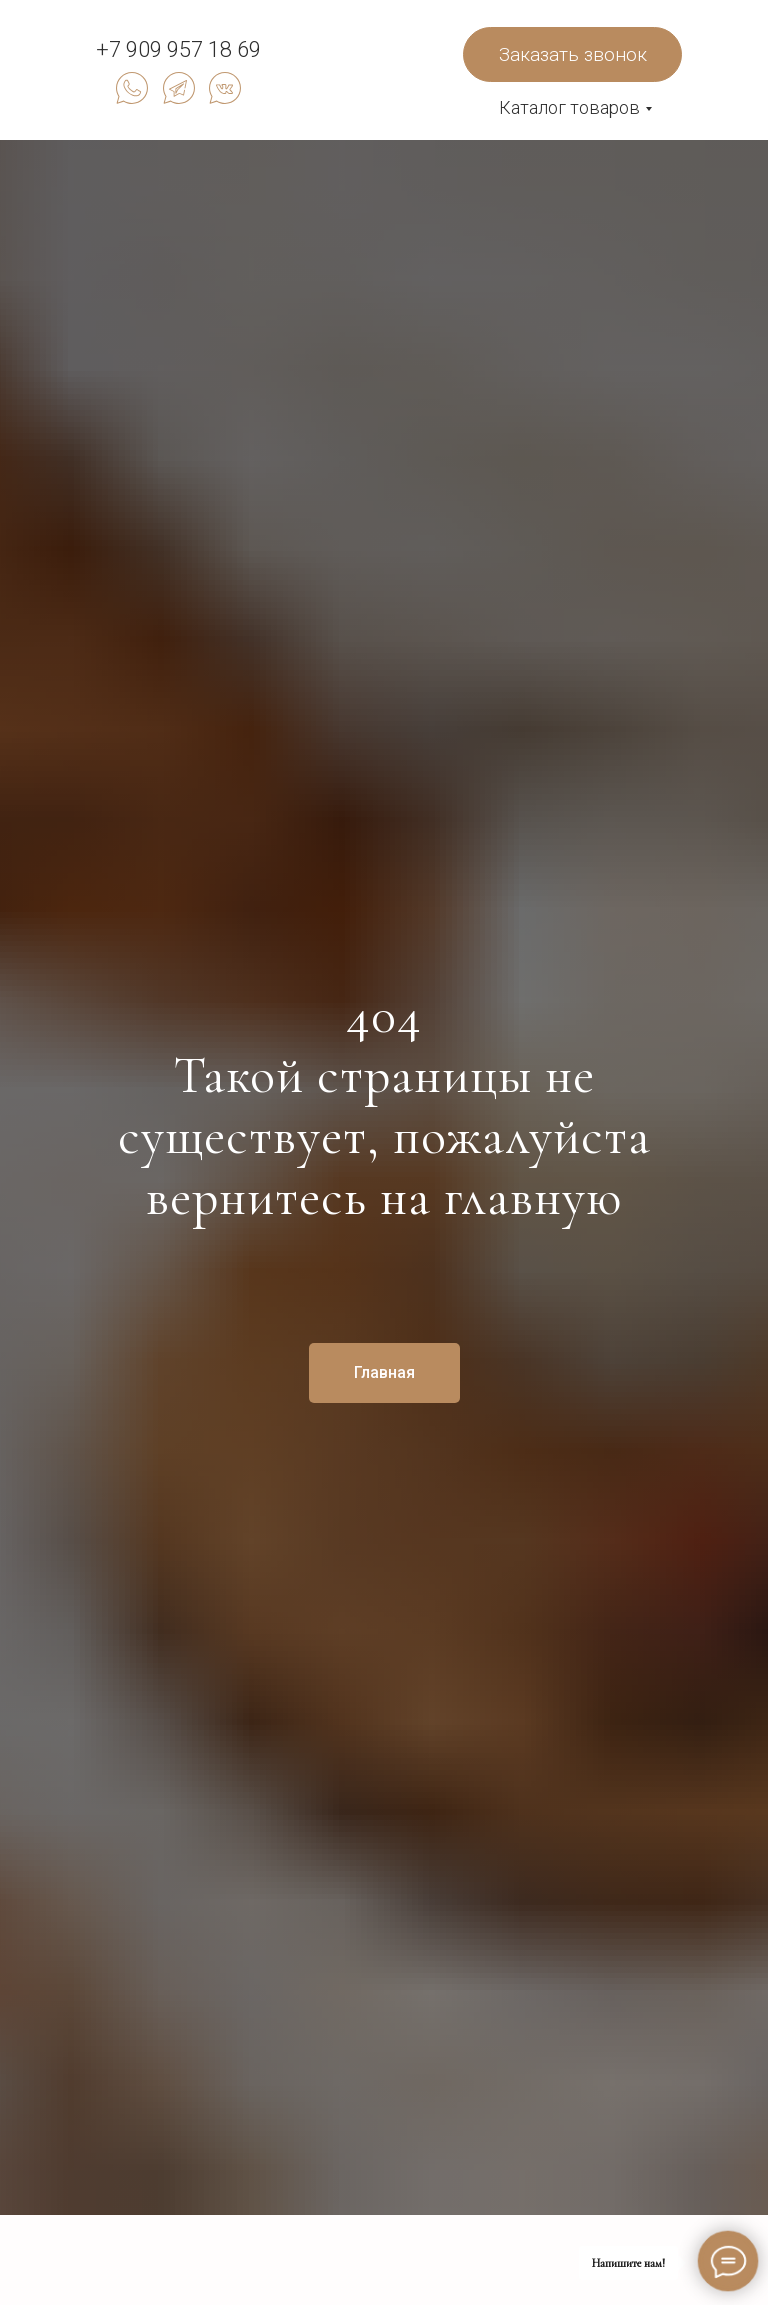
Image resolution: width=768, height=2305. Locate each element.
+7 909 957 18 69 (178, 49)
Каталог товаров (569, 107)
